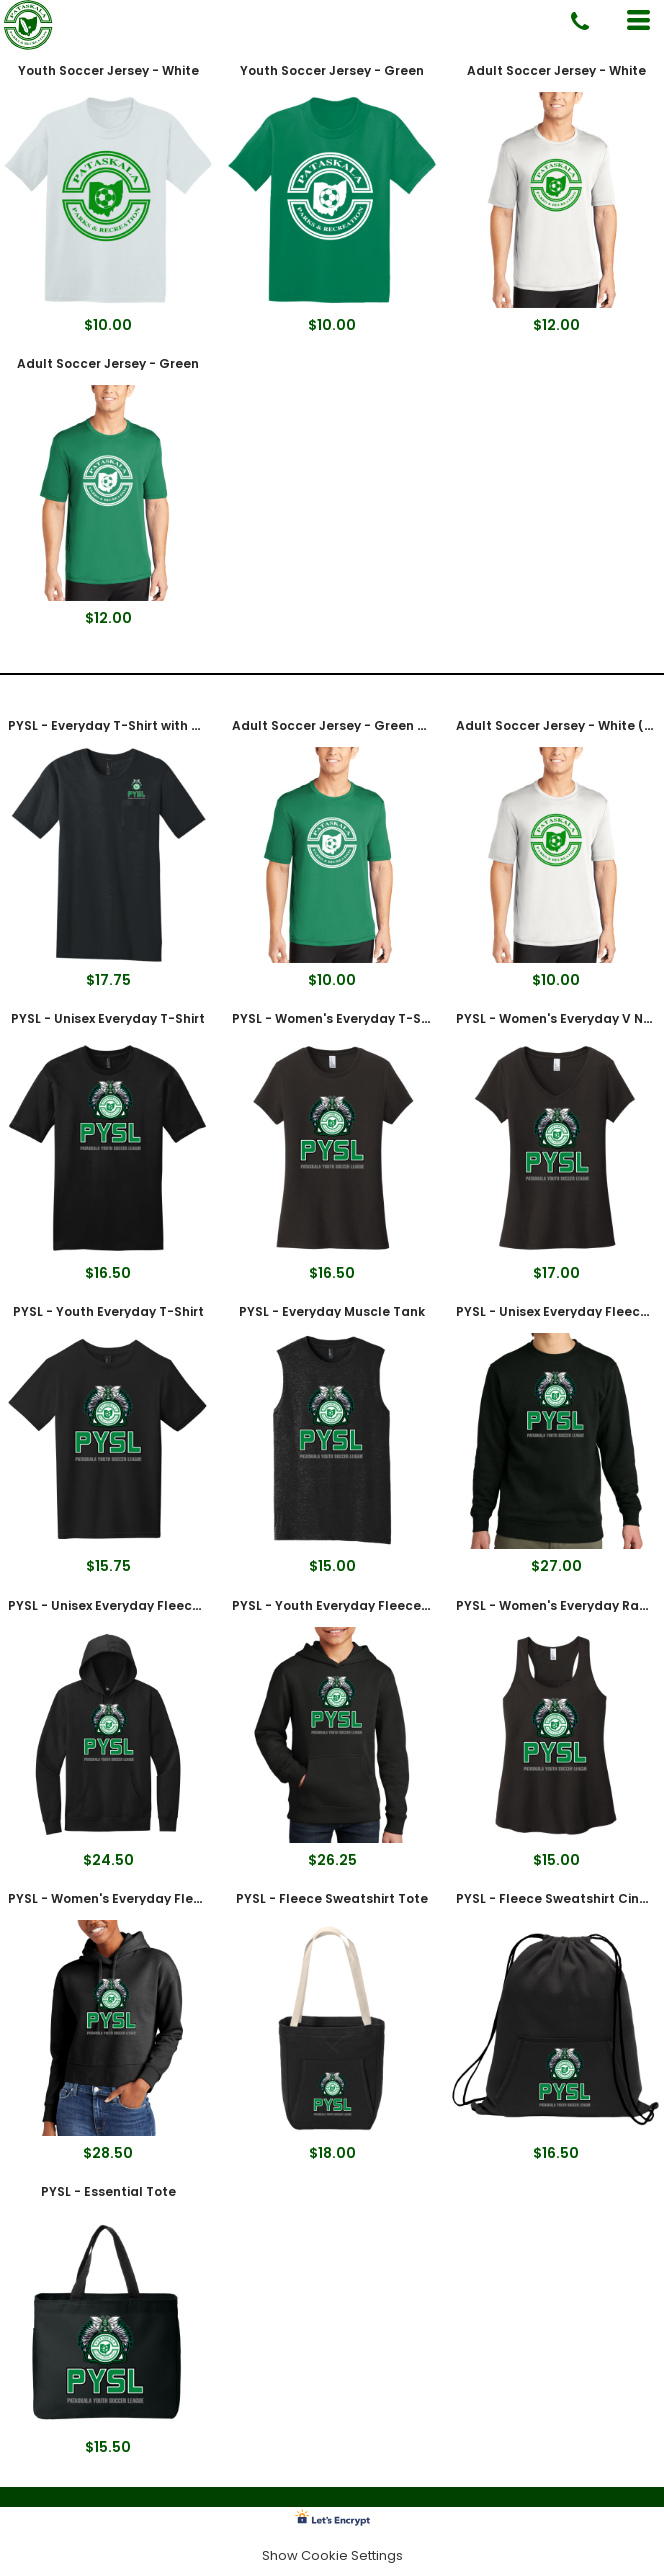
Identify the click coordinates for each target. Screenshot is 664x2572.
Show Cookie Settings (332, 2555)
